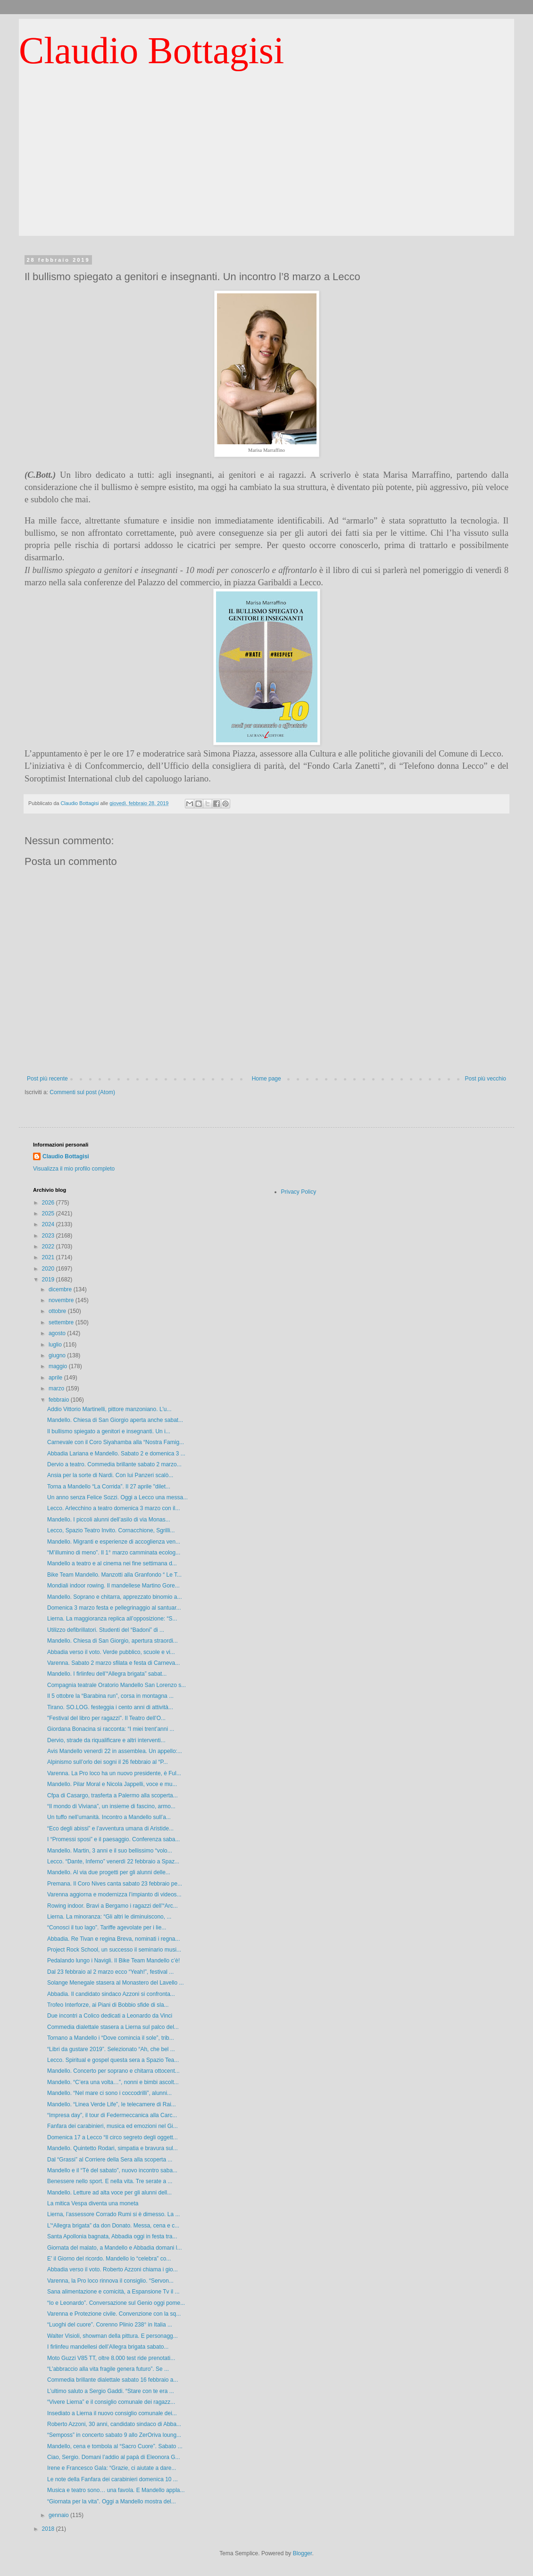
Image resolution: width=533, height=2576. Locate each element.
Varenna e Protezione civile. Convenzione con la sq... (114, 2313)
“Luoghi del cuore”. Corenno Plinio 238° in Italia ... (109, 2324)
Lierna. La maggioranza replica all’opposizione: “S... (112, 1618)
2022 (49, 1246)
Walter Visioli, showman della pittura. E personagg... (112, 2336)
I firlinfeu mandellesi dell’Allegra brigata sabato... (107, 2346)
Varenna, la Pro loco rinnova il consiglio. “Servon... (110, 2280)
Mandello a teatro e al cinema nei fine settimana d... (112, 1563)
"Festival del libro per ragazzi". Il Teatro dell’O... (106, 1718)
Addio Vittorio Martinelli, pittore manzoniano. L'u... (109, 1409)
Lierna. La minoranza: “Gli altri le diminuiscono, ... (109, 1916)
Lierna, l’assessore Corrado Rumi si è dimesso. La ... (113, 2214)
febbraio (60, 1399)
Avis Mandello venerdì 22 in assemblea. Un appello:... (114, 1751)
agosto (58, 1333)
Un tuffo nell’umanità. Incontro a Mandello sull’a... (109, 1817)
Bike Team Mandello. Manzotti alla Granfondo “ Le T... (114, 1574)
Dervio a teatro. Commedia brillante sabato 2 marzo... (114, 1464)
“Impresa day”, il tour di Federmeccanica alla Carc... (112, 2115)
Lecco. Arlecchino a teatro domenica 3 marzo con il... (113, 1508)
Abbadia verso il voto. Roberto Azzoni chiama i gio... (112, 2269)
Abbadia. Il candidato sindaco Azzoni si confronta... (111, 1994)
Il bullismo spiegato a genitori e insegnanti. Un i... (108, 1431)
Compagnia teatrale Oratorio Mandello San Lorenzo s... (116, 1685)
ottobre (58, 1311)
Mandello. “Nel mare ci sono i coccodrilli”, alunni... (109, 2093)
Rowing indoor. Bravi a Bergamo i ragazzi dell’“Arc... (112, 1906)
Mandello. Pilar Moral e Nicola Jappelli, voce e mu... (112, 1784)
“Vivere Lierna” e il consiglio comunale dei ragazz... (111, 2402)
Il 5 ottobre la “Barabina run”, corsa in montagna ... (110, 1696)
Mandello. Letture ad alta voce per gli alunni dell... (109, 2192)
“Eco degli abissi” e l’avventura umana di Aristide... (110, 1828)
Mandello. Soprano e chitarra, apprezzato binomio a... (114, 1597)
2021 (49, 1257)
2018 (49, 2529)
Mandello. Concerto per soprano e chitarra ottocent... (113, 2071)
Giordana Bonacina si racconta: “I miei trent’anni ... (110, 1729)
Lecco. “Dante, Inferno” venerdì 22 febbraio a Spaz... (113, 1861)
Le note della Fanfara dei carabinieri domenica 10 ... (112, 2479)
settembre (62, 1322)
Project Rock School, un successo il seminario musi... (114, 1949)
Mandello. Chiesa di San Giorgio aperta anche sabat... (115, 1420)
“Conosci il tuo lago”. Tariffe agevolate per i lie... (106, 1927)
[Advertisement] (266, 170)
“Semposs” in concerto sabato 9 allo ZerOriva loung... (114, 2435)
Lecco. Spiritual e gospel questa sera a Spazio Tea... (113, 2060)
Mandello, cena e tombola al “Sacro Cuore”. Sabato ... (115, 2446)
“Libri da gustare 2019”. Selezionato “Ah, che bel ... (111, 2049)
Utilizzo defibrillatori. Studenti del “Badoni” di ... (105, 1630)
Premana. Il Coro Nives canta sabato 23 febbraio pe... (114, 1883)
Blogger (302, 2553)
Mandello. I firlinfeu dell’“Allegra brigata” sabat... (107, 1673)
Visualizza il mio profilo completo (74, 1168)
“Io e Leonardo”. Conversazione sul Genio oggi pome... (116, 2303)
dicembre (61, 1289)
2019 (49, 1279)
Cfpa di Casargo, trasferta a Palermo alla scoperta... (112, 1795)
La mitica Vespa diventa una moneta (92, 2203)
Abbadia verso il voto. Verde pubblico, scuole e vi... (111, 1652)
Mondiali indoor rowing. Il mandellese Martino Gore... (113, 1585)
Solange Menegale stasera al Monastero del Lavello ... (115, 1982)
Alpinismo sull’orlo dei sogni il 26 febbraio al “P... (107, 1762)
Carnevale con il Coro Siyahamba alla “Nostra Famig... (115, 1442)
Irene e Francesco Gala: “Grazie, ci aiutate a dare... (111, 2468)
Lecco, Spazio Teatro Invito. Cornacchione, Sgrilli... (111, 1530)
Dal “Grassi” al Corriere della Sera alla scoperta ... (109, 2159)
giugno (58, 1355)
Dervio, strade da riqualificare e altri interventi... (106, 1740)
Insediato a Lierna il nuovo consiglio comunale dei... (112, 2413)
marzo (57, 1388)
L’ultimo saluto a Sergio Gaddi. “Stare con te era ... (110, 2391)
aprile (56, 1377)
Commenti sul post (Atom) (82, 1092)
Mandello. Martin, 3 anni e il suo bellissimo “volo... (109, 1850)
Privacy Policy (298, 1191)
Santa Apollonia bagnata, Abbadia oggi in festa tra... (112, 2236)
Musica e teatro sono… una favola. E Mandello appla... (116, 2490)
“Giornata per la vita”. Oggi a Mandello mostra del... (111, 2501)
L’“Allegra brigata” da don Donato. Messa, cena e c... (113, 2225)
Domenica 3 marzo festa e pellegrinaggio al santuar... (114, 1607)
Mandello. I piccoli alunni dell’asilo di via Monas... (108, 1519)
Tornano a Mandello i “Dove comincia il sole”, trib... (110, 2038)
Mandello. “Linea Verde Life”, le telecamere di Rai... (111, 2104)
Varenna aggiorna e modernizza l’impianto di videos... (114, 1894)
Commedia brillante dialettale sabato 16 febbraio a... (112, 2380)
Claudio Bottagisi (151, 50)
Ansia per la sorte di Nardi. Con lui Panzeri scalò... (110, 1475)
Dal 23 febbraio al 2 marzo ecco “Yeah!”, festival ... (110, 1972)
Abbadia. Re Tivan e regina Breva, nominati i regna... (113, 1939)
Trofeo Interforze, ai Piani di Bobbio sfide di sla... (108, 2005)
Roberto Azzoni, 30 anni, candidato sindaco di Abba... (114, 2424)
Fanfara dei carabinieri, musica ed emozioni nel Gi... (112, 2126)
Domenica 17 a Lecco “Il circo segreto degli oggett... (112, 2137)
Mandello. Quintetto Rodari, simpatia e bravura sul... (112, 2148)
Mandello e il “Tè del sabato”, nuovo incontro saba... (112, 2170)
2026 (49, 1202)
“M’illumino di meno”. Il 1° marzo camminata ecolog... (113, 1552)
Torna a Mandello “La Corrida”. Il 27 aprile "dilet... (108, 1486)
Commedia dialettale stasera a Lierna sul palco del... (113, 2027)
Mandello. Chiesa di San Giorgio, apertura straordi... (112, 1640)
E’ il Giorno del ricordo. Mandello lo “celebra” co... (109, 2258)
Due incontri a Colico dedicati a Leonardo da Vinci (109, 2015)
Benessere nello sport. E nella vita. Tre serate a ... (109, 2181)
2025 (49, 1213)
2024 (49, 1224)
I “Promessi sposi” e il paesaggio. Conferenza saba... (113, 1839)
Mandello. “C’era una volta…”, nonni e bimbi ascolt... (113, 2082)
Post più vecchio (485, 1078)
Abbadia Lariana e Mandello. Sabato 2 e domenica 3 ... (116, 1453)
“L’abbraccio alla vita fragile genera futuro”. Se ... (108, 2369)
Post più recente (47, 1078)
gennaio (59, 2515)
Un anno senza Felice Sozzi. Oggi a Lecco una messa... (117, 1497)
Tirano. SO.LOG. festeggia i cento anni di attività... (110, 1707)
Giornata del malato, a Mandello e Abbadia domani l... (114, 2247)
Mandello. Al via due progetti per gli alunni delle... (108, 1872)
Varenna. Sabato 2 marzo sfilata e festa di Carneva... (113, 1663)
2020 (49, 1268)
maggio (59, 1366)
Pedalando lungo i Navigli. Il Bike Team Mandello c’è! (113, 1960)
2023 (49, 1235)
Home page (266, 1078)
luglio (56, 1344)
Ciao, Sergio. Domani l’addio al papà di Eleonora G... (113, 2457)
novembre (62, 1300)
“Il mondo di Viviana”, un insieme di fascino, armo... (111, 1806)
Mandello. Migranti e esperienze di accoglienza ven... (113, 1541)
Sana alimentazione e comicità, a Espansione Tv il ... (113, 2291)
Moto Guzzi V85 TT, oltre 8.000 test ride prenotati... (111, 2358)
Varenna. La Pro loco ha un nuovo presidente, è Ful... (114, 1773)
